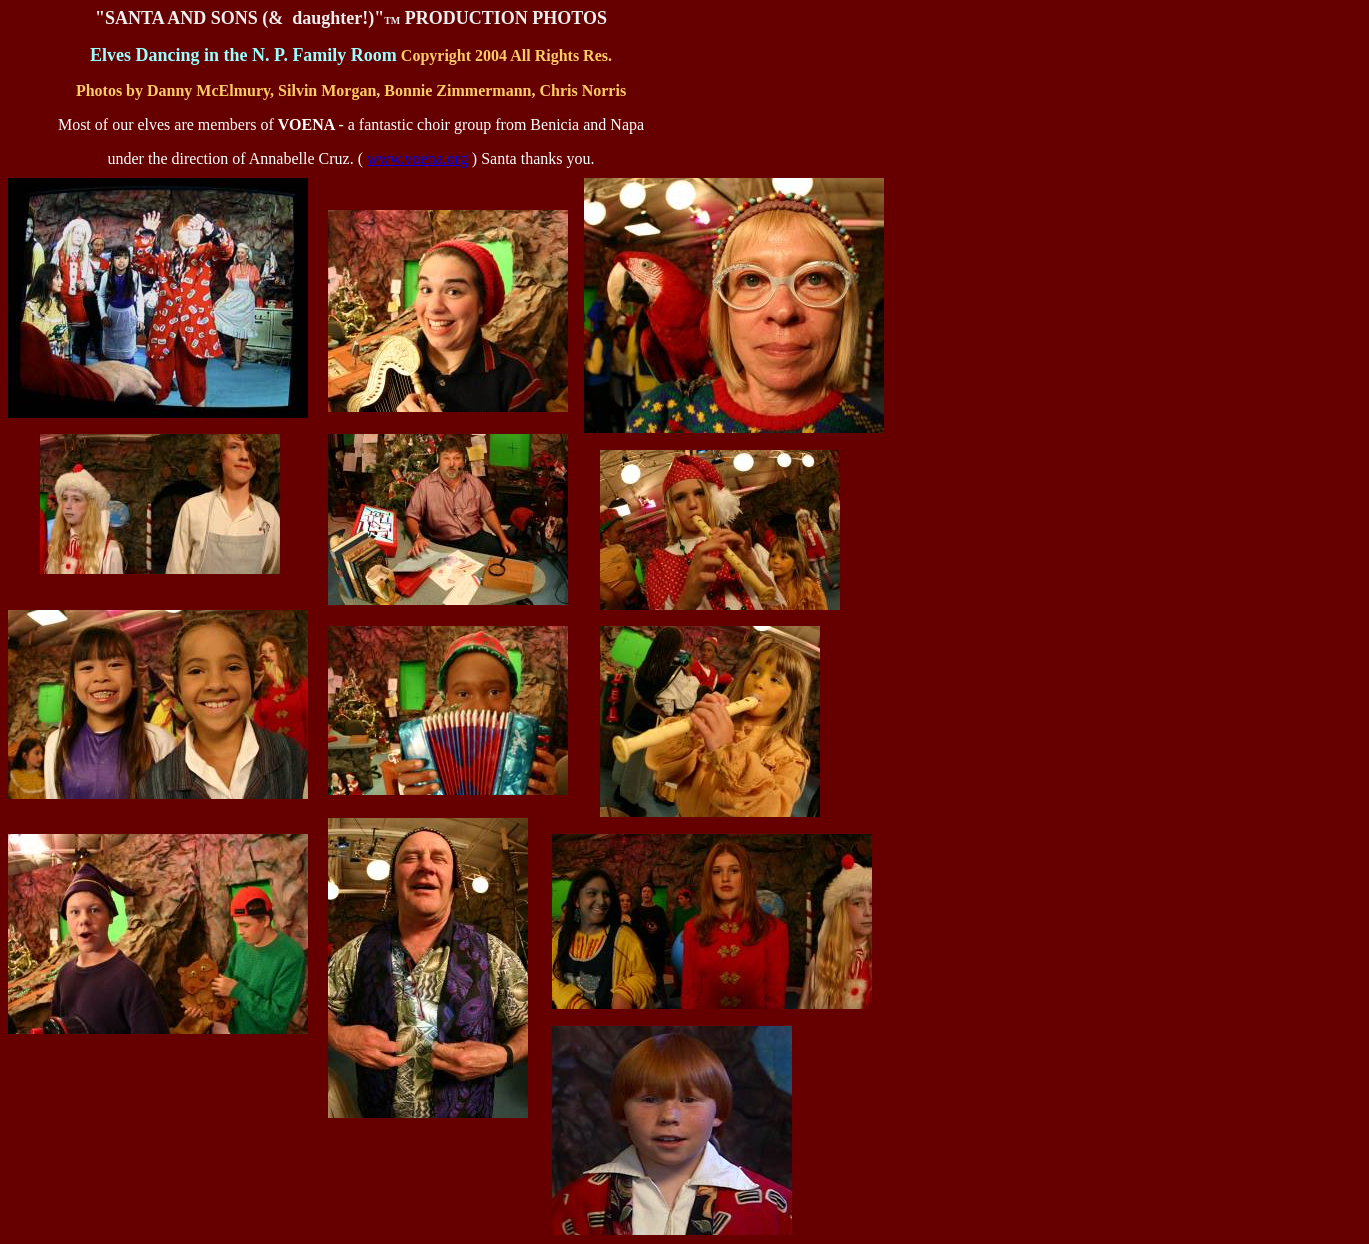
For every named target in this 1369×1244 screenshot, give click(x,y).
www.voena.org (417, 158)
